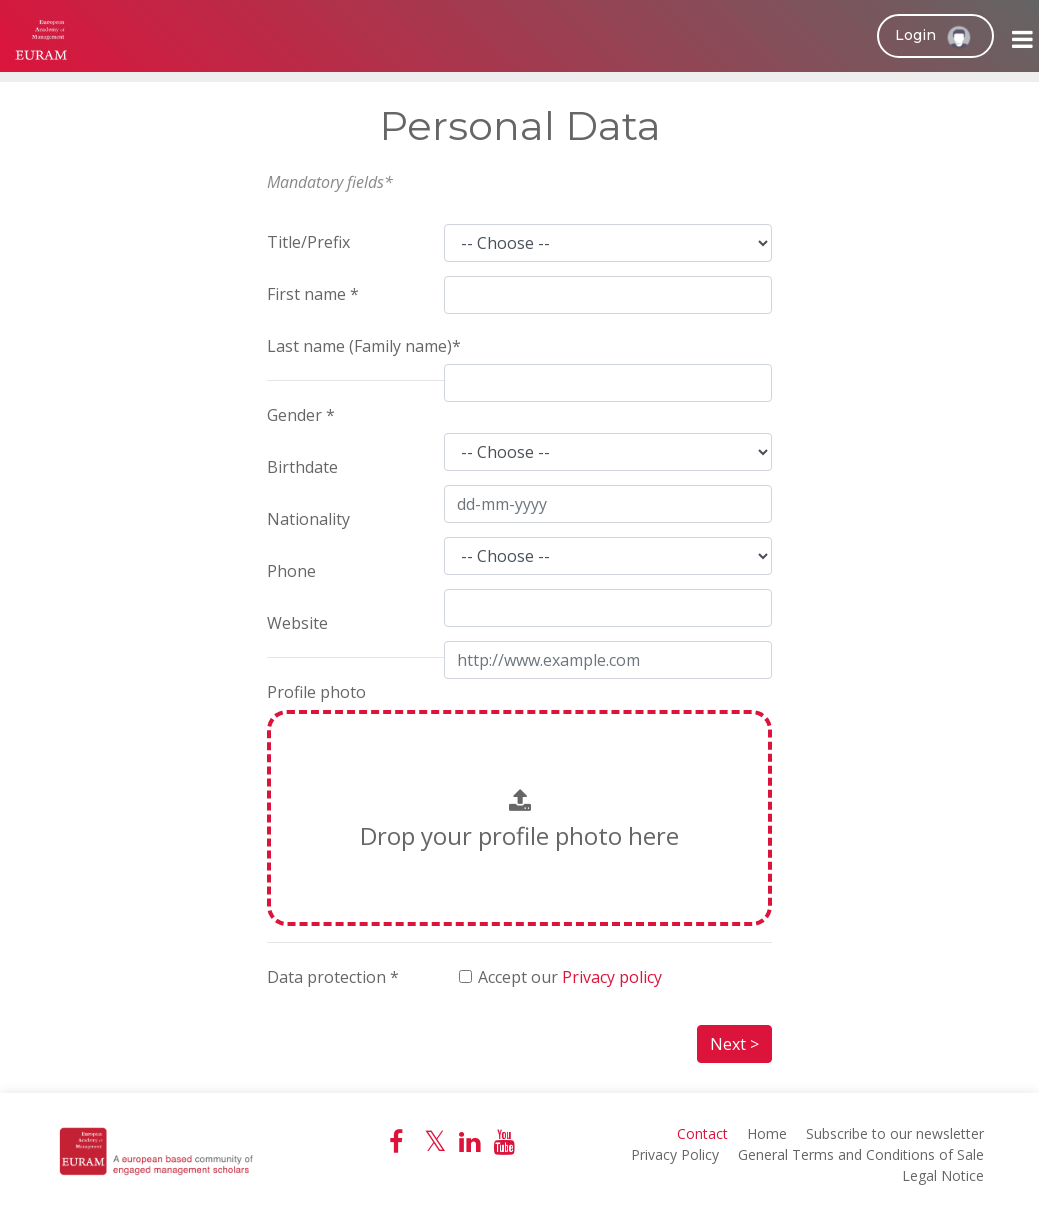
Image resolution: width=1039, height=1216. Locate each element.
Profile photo (316, 692)
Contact (702, 1133)
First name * (313, 294)
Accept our (570, 977)
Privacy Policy (675, 1154)
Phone (291, 571)
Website (297, 623)
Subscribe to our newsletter (895, 1133)
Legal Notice (943, 1175)
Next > (734, 1044)
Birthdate (302, 467)
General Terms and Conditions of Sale (861, 1154)
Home (767, 1133)
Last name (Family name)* (364, 346)
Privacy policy (612, 977)
